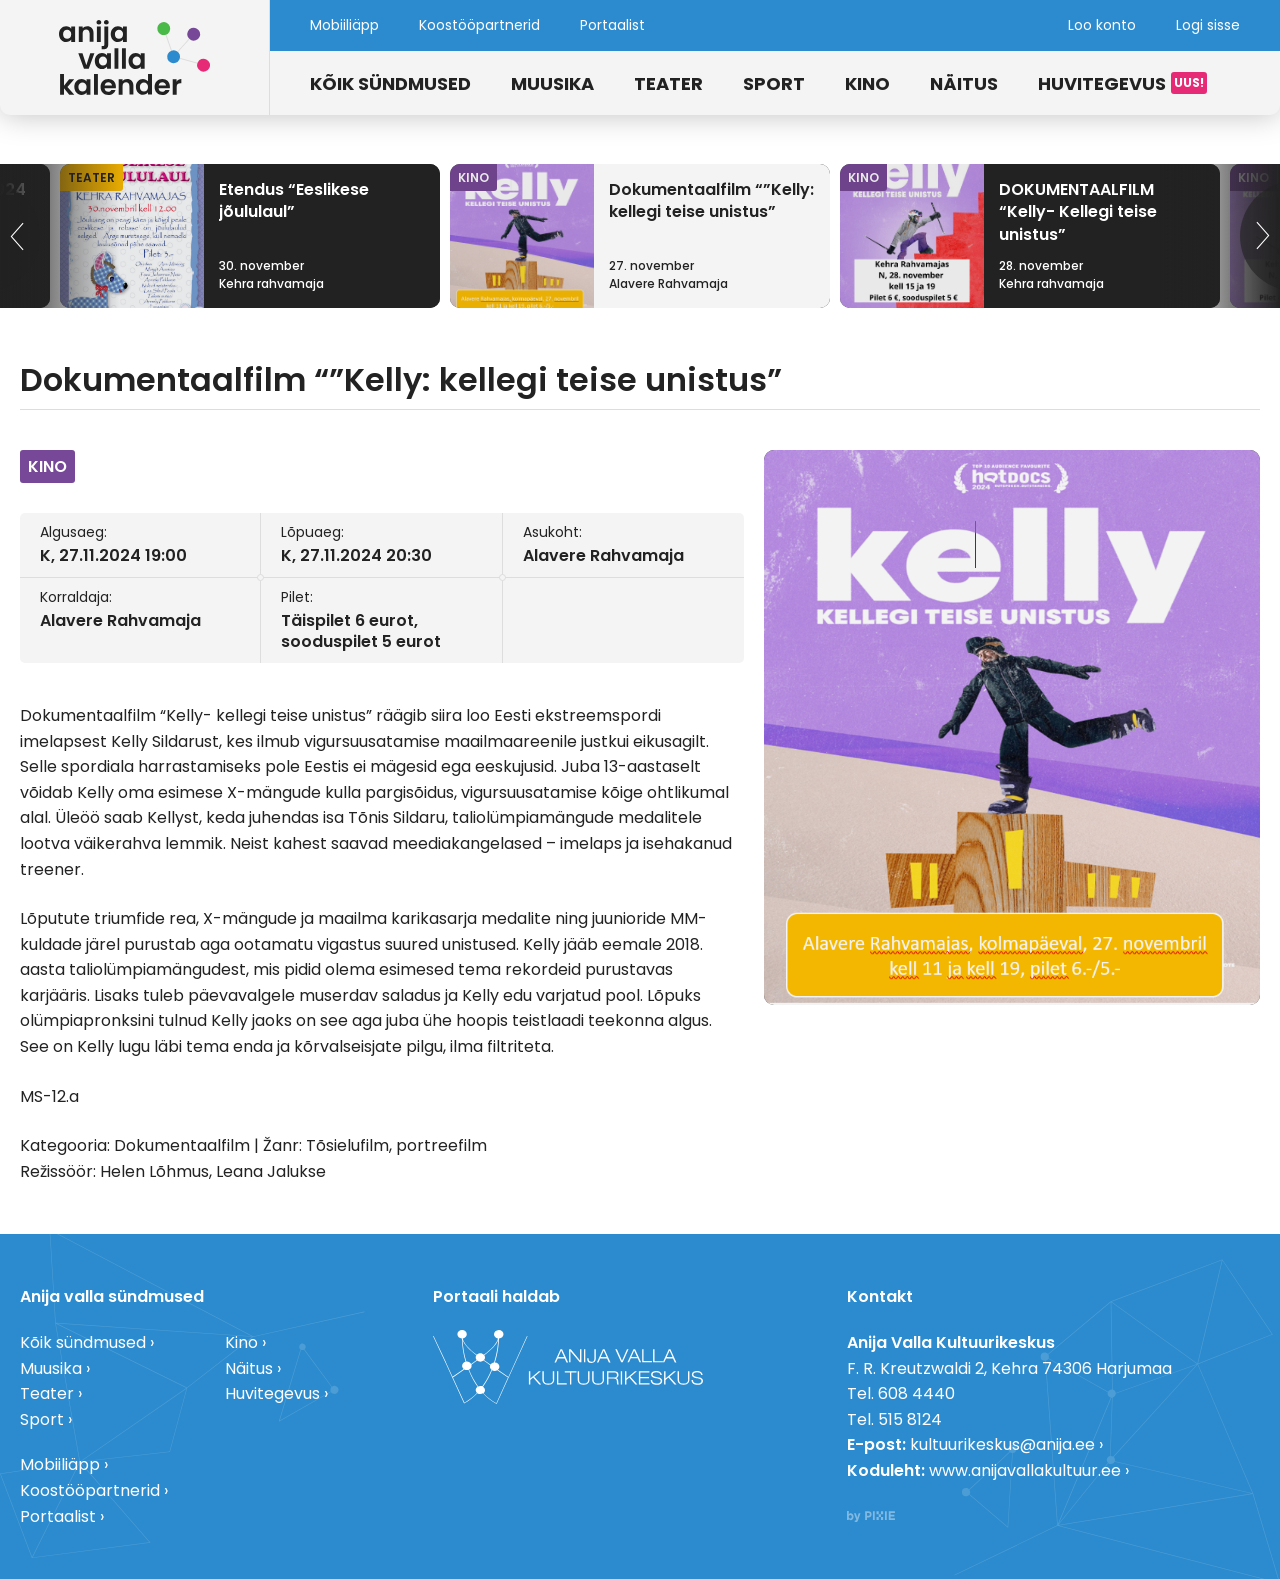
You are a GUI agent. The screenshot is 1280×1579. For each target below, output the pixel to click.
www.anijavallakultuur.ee (1025, 1470)
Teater (668, 83)
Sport (774, 83)
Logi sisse (1208, 25)
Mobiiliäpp (344, 25)
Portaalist (612, 25)
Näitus (964, 83)
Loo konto (1102, 25)
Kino (867, 83)
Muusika (552, 83)
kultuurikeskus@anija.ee (1002, 1444)
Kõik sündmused (390, 83)
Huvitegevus (1102, 83)
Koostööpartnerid (479, 25)
